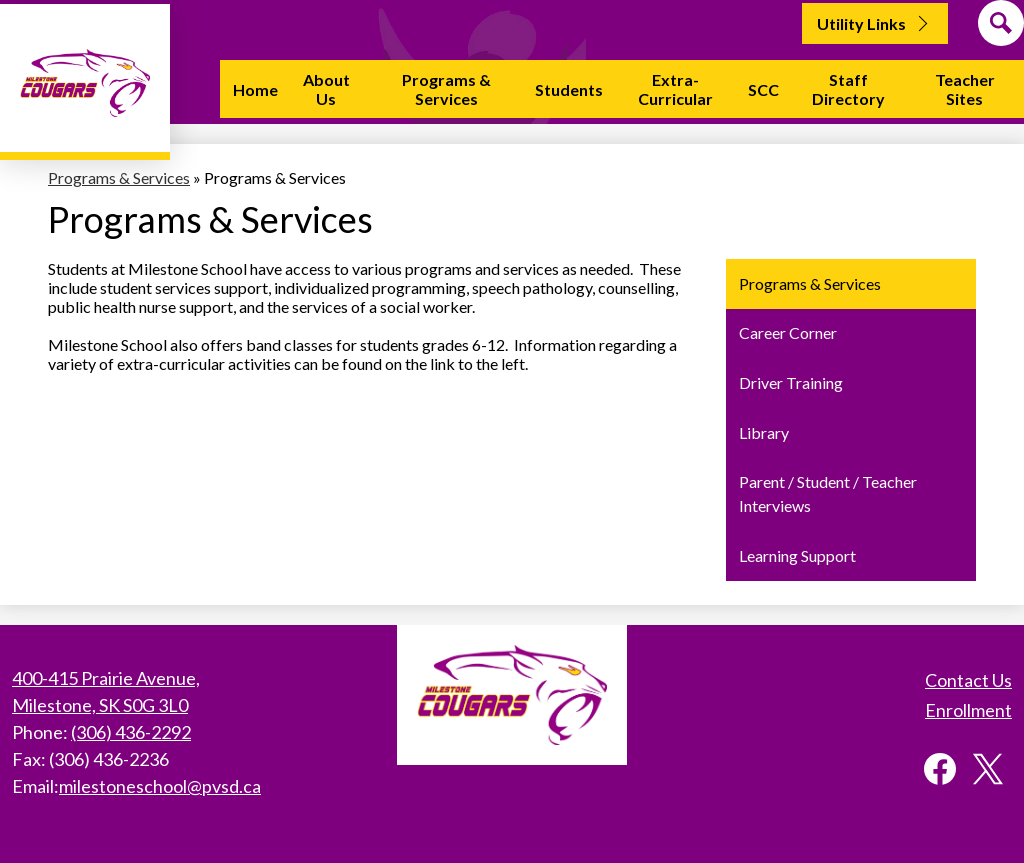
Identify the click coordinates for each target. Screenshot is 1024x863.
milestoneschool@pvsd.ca (160, 786)
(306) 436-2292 (131, 732)
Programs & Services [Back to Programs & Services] (119, 177)
